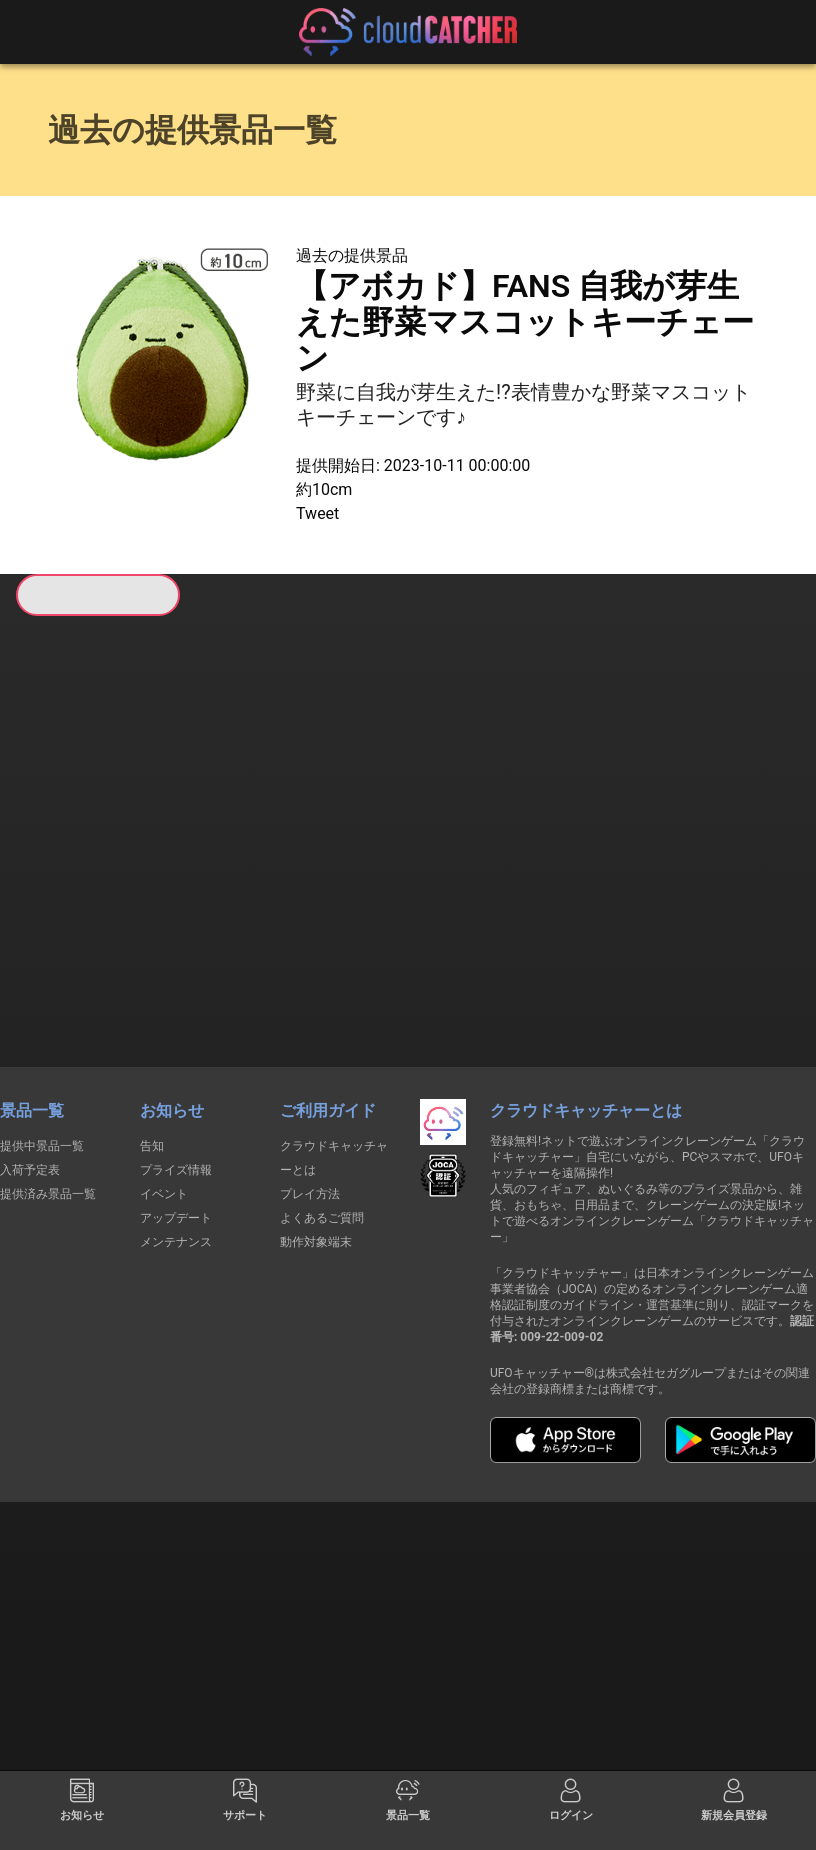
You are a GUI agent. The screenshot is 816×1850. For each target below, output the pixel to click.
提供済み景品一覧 (48, 1054)
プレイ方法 (310, 1054)
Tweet (317, 513)
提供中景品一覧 (42, 1006)
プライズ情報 (176, 1030)
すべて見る (75, 843)
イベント (164, 1054)
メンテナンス (176, 1102)
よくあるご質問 (322, 1078)
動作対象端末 (316, 1102)
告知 (152, 1006)
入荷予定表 (30, 1030)
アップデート (176, 1078)
